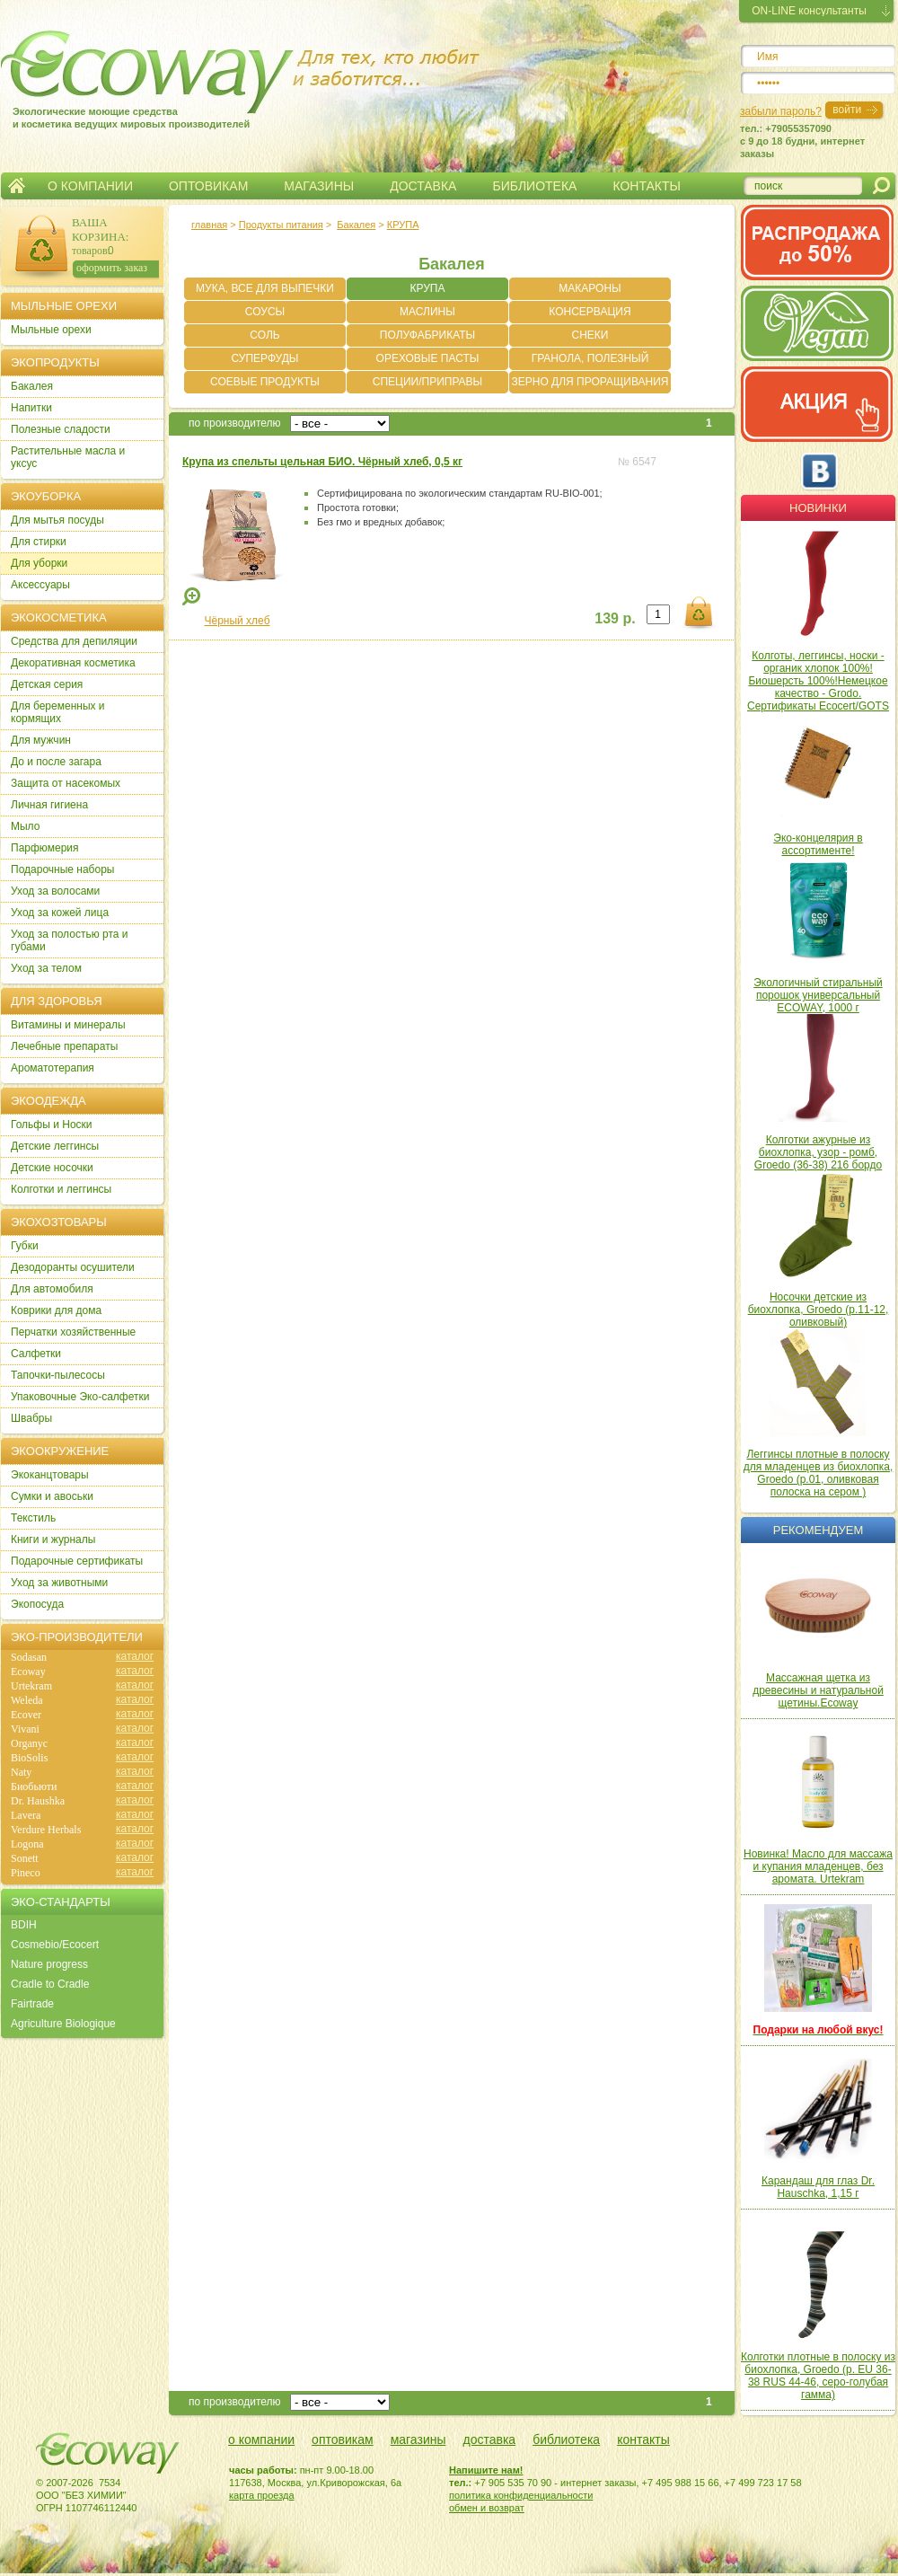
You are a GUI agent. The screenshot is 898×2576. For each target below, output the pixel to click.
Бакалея (356, 224)
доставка (489, 2439)
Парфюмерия (45, 848)
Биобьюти (34, 1786)
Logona (27, 1844)
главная (209, 224)
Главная (16, 185)
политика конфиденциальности (521, 2495)
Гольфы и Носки (51, 1124)
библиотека (566, 2439)
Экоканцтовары (50, 1475)
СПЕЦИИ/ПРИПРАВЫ (427, 381)
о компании (261, 2439)
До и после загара (56, 761)
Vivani (25, 1729)
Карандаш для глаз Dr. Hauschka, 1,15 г (818, 2187)
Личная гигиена (49, 804)
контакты (643, 2439)
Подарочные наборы (62, 869)
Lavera (25, 1815)
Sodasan (29, 1657)
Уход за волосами (55, 891)
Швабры (31, 1418)
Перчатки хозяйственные (73, 1332)
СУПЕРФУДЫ (265, 358)
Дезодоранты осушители (73, 1267)
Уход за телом (46, 968)
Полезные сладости (60, 429)
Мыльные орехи (51, 329)
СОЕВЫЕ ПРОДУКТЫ (265, 381)
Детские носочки (52, 1167)
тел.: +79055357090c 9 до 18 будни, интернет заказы (802, 141)
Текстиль (33, 1518)
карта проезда (262, 2495)
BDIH (24, 1925)
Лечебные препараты (64, 1046)
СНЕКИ (590, 335)
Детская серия (47, 684)
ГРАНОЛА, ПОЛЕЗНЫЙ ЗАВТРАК (590, 361)
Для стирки (38, 541)
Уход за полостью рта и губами (69, 940)
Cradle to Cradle (50, 1984)
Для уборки (39, 563)
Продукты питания (281, 224)
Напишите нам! (486, 2470)
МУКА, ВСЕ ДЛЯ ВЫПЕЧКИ (265, 288)
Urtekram (31, 1686)
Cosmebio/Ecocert (55, 1944)
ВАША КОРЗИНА (99, 229)
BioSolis (29, 1757)
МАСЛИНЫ (427, 311)
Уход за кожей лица (60, 912)
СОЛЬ (264, 335)
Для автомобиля (52, 1289)
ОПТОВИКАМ (208, 186)
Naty (21, 1772)
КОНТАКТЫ (646, 186)
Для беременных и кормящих (58, 712)
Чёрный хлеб (236, 620)
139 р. (614, 618)
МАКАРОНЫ (590, 288)
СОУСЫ (265, 311)
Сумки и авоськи (52, 1496)
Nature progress (49, 1964)
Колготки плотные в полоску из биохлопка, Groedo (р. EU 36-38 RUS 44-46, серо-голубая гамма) (818, 2376)
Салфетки (36, 1353)
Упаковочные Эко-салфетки (80, 1396)
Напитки (31, 407)
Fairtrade (32, 2004)
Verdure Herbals (46, 1829)
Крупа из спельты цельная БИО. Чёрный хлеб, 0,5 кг (322, 461)
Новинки (818, 508)
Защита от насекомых (65, 783)
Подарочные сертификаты (77, 1561)
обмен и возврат (486, 2507)
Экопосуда (37, 1604)
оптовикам (343, 2439)
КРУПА (403, 224)
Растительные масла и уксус (68, 457)
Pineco (25, 1872)
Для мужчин (41, 740)
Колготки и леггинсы (61, 1189)
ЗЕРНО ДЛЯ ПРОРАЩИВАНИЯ (590, 381)
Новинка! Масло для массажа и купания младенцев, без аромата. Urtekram (818, 1866)
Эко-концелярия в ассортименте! (817, 844)
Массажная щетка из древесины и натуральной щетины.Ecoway (818, 1690)
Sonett (25, 1858)
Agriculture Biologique (63, 2023)
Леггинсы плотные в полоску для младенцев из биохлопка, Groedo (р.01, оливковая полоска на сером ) (819, 1473)
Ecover (26, 1714)
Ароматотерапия (52, 1068)
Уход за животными (59, 1582)
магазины (418, 2439)
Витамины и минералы (68, 1025)
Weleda (27, 1700)
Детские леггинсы (55, 1146)
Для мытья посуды (57, 520)
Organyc (29, 1743)
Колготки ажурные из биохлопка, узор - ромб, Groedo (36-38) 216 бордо (818, 1152)
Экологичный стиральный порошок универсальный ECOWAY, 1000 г (818, 995)
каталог (135, 1656)
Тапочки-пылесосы (58, 1375)
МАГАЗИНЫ (319, 186)
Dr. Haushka (38, 1801)
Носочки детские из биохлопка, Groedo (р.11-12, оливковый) (818, 1309)
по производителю (235, 423)
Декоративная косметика (73, 663)
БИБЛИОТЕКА (534, 186)
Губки (25, 1245)
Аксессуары (40, 584)
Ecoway (28, 1671)
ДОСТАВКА (423, 186)
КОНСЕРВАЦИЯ (589, 311)
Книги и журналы (53, 1539)
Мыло (25, 826)
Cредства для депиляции (74, 641)
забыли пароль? (781, 111)
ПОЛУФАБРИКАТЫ (427, 335)
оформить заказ (111, 267)
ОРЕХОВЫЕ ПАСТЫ (428, 358)
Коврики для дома (56, 1310)
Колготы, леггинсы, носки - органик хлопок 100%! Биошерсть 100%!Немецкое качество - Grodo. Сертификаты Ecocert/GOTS (818, 680)
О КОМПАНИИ (90, 186)
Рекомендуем (818, 1530)
